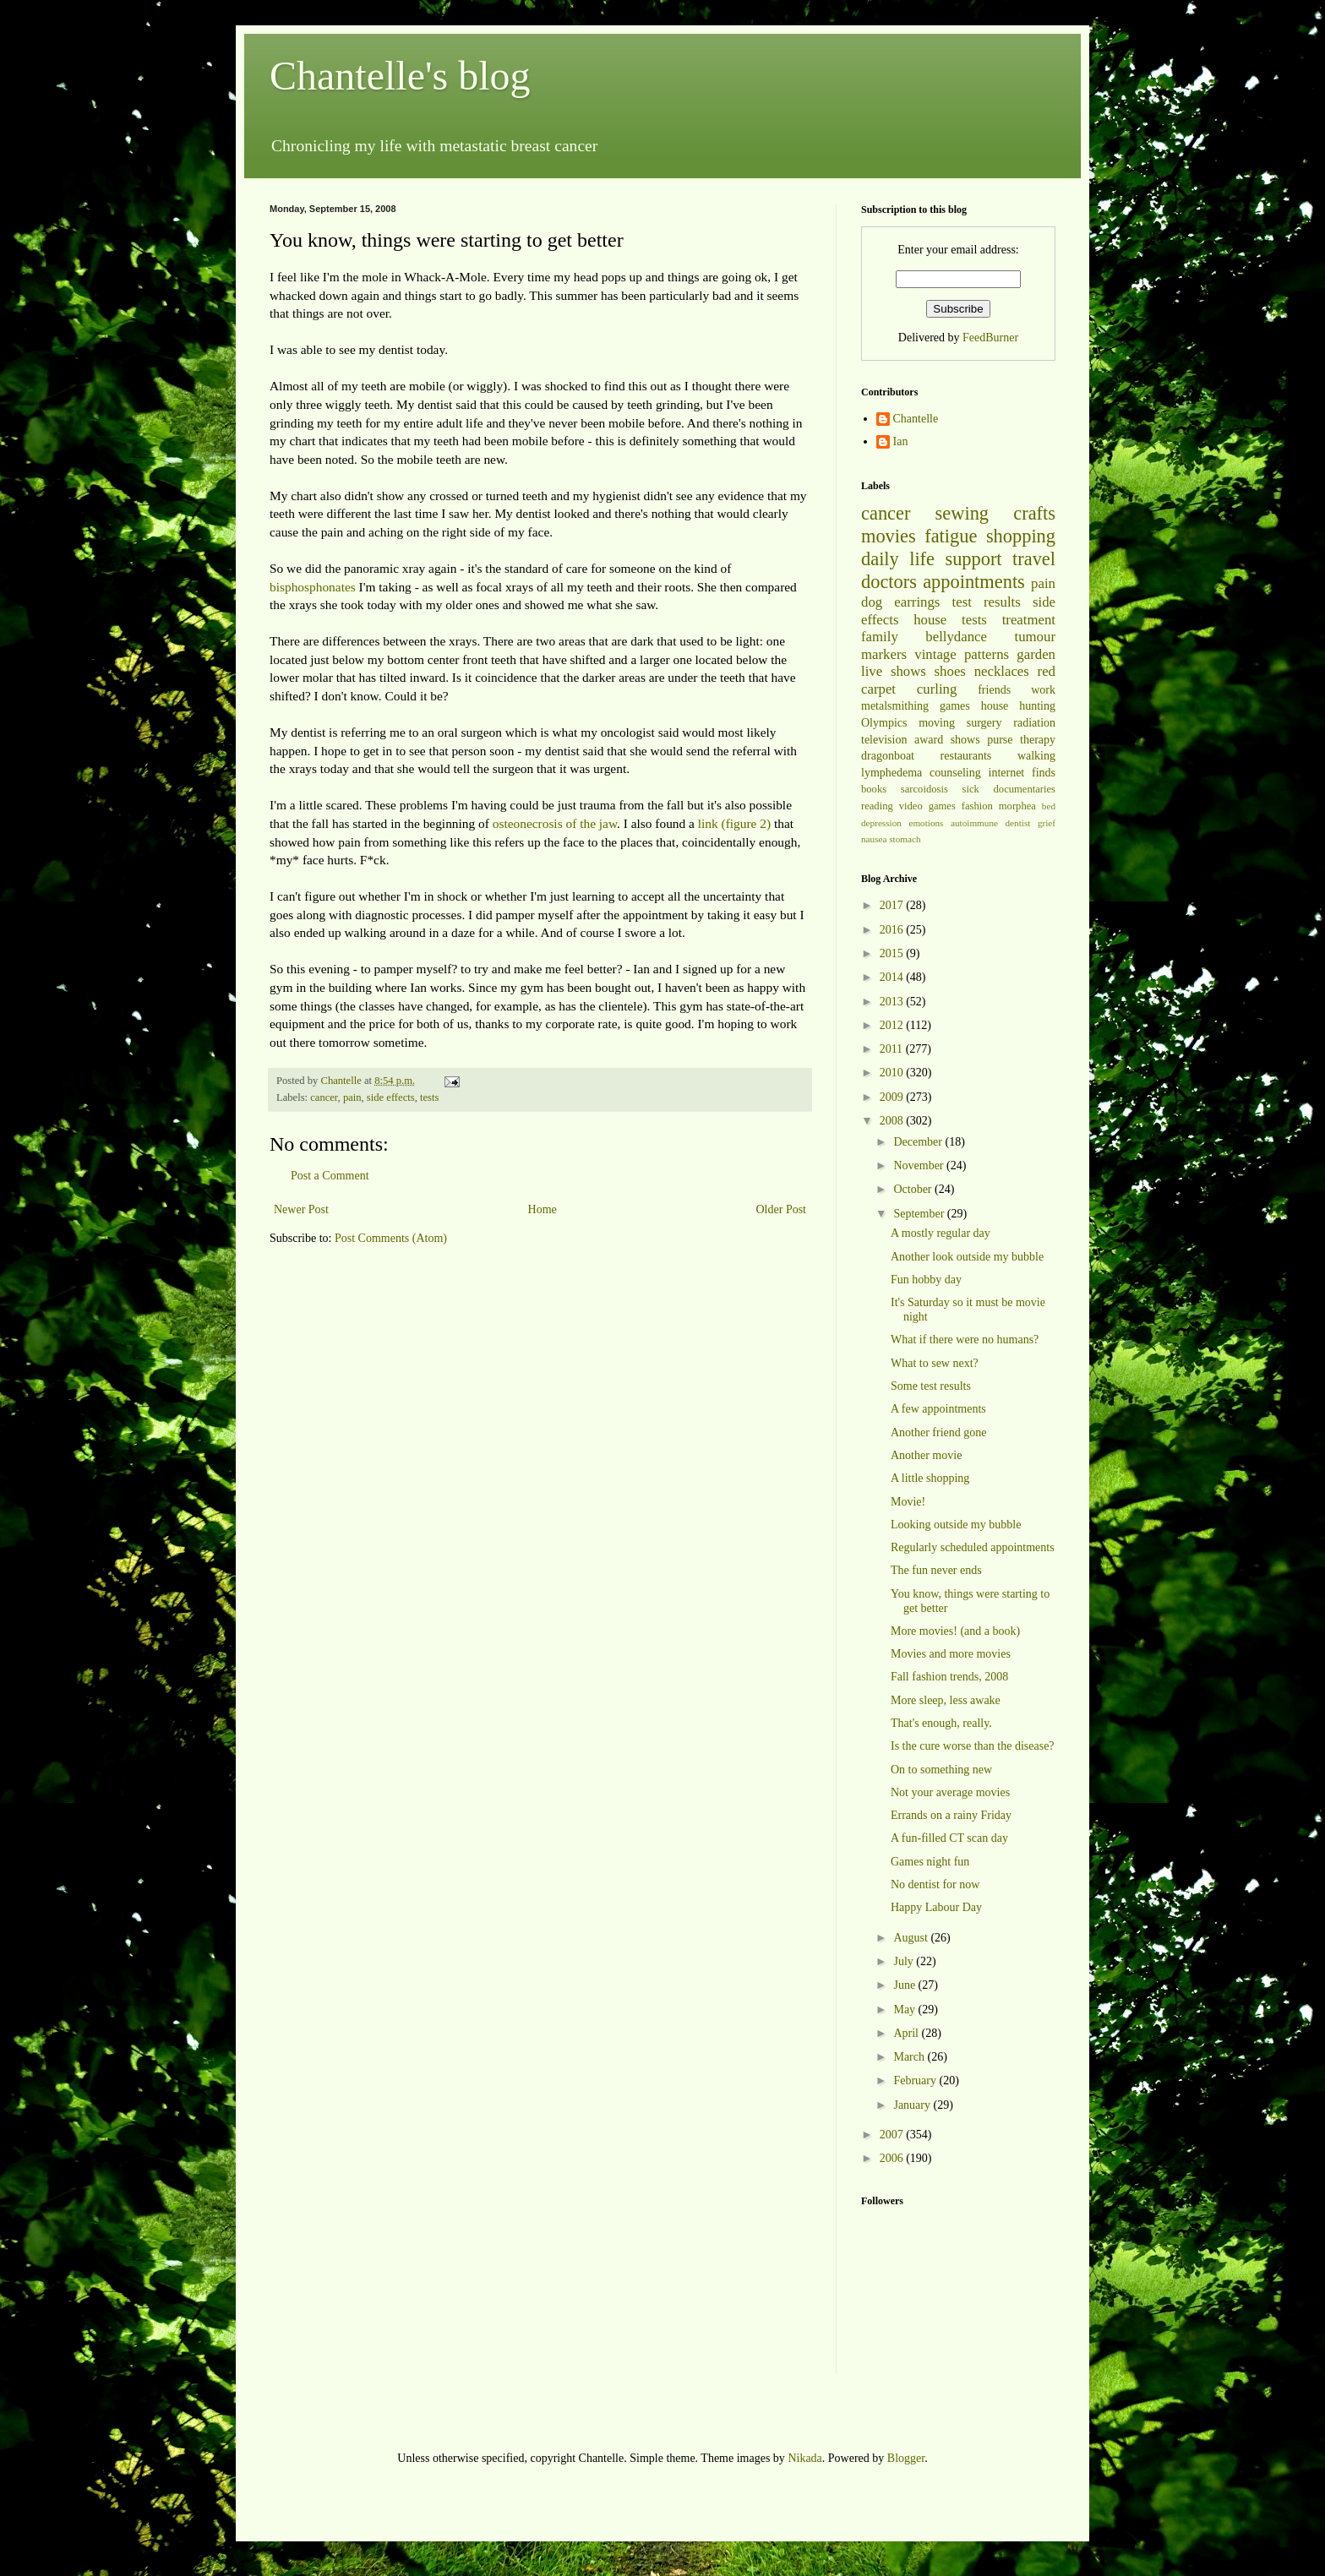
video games (927, 806)
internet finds (1022, 772)
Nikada (804, 2458)
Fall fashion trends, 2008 (949, 1676)
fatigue (950, 536)
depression (881, 823)
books (873, 789)
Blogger (905, 2458)
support (973, 558)
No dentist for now (935, 1884)
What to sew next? (935, 1363)
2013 (893, 1001)
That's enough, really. (941, 1723)
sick (970, 789)
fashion (977, 806)
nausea (873, 839)
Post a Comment (330, 1175)
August (911, 1937)
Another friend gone (939, 1432)
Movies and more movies (951, 1653)
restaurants (966, 755)
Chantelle (916, 418)
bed (1048, 806)
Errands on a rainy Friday (951, 1815)
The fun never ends (936, 1570)
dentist (1018, 823)
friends (994, 689)
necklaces (1001, 671)
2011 (893, 1049)
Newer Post (301, 1209)
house (929, 620)
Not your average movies (950, 1792)
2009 (893, 1097)
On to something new (941, 1769)
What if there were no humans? (965, 1339)
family (879, 637)
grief (1046, 823)
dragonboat (887, 755)
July (904, 1961)
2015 (893, 953)
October (914, 1189)
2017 (893, 905)
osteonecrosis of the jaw (555, 823)
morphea (1017, 806)
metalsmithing (895, 706)
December (919, 1142)
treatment (1028, 620)
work (1043, 689)
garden (1036, 654)
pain (352, 1097)
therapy (1037, 739)
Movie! (908, 1501)
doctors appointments (943, 581)
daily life (898, 558)
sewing (962, 513)
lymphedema (891, 772)
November (919, 1165)
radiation (1034, 722)
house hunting (1018, 706)
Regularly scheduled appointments (973, 1547)
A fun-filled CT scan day (949, 1838)
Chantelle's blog (400, 75)
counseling (955, 772)
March (910, 2056)
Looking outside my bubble (956, 1524)
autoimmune (974, 823)
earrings (917, 602)
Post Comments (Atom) (391, 1238)
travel (1033, 558)
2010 (893, 1072)
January (913, 2105)
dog (871, 602)
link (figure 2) (734, 823)
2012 (893, 1025)
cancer (323, 1097)
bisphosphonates (313, 587)
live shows (893, 671)
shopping (1020, 536)
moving (937, 722)
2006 (893, 2158)
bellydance (956, 637)
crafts (1034, 513)
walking (1036, 755)
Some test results (931, 1386)
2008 (893, 1120)
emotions (925, 823)
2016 (893, 929)
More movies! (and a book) (955, 1631)
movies (888, 536)
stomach (904, 839)
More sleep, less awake (946, 1700)
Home (542, 1209)
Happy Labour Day (936, 1907)
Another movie (926, 1455)
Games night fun (930, 1861)
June (905, 1985)
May (905, 2009)
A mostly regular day (940, 1233)
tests (429, 1097)
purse (999, 739)
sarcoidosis (924, 789)
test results (986, 602)
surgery (984, 722)
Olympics (884, 722)
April (907, 2033)
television (884, 739)
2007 (893, 2134)
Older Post (781, 1209)
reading (877, 806)
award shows (947, 739)
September (919, 1213)
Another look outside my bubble (967, 1256)
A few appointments (938, 1408)
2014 (893, 977)
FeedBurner (990, 337)
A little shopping (930, 1478)
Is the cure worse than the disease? (973, 1746)
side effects (391, 1097)
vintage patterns (961, 654)
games (955, 706)
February (916, 2080)
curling (937, 689)
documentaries (1024, 789)
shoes (950, 671)
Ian (900, 441)
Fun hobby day (926, 1279)
